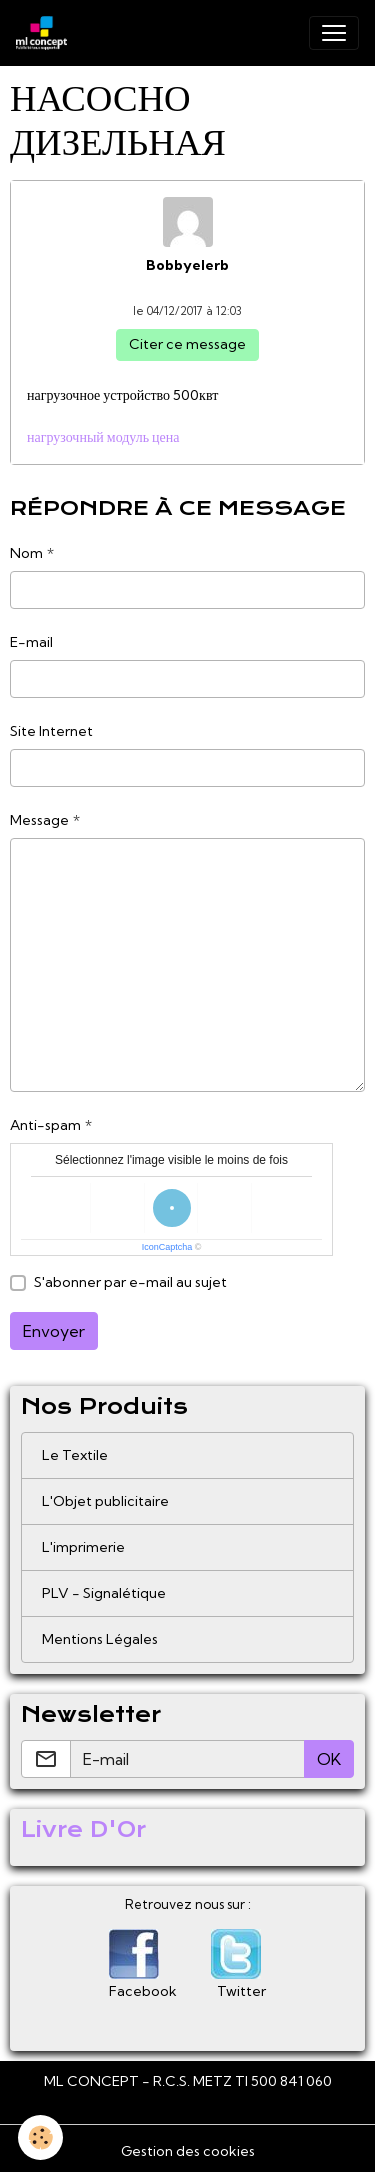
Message (39, 820)
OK (329, 1759)
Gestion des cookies (188, 2151)
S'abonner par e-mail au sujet (130, 1282)
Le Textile (75, 1455)
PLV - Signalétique (104, 1593)
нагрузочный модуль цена (103, 437)
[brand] (45, 33)
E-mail (31, 642)
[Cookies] (40, 2137)
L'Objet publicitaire (105, 1501)
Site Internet (51, 731)
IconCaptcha (167, 1247)
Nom (26, 553)
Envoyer (54, 1331)
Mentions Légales (100, 1639)
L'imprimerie (83, 1547)
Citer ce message (187, 344)
